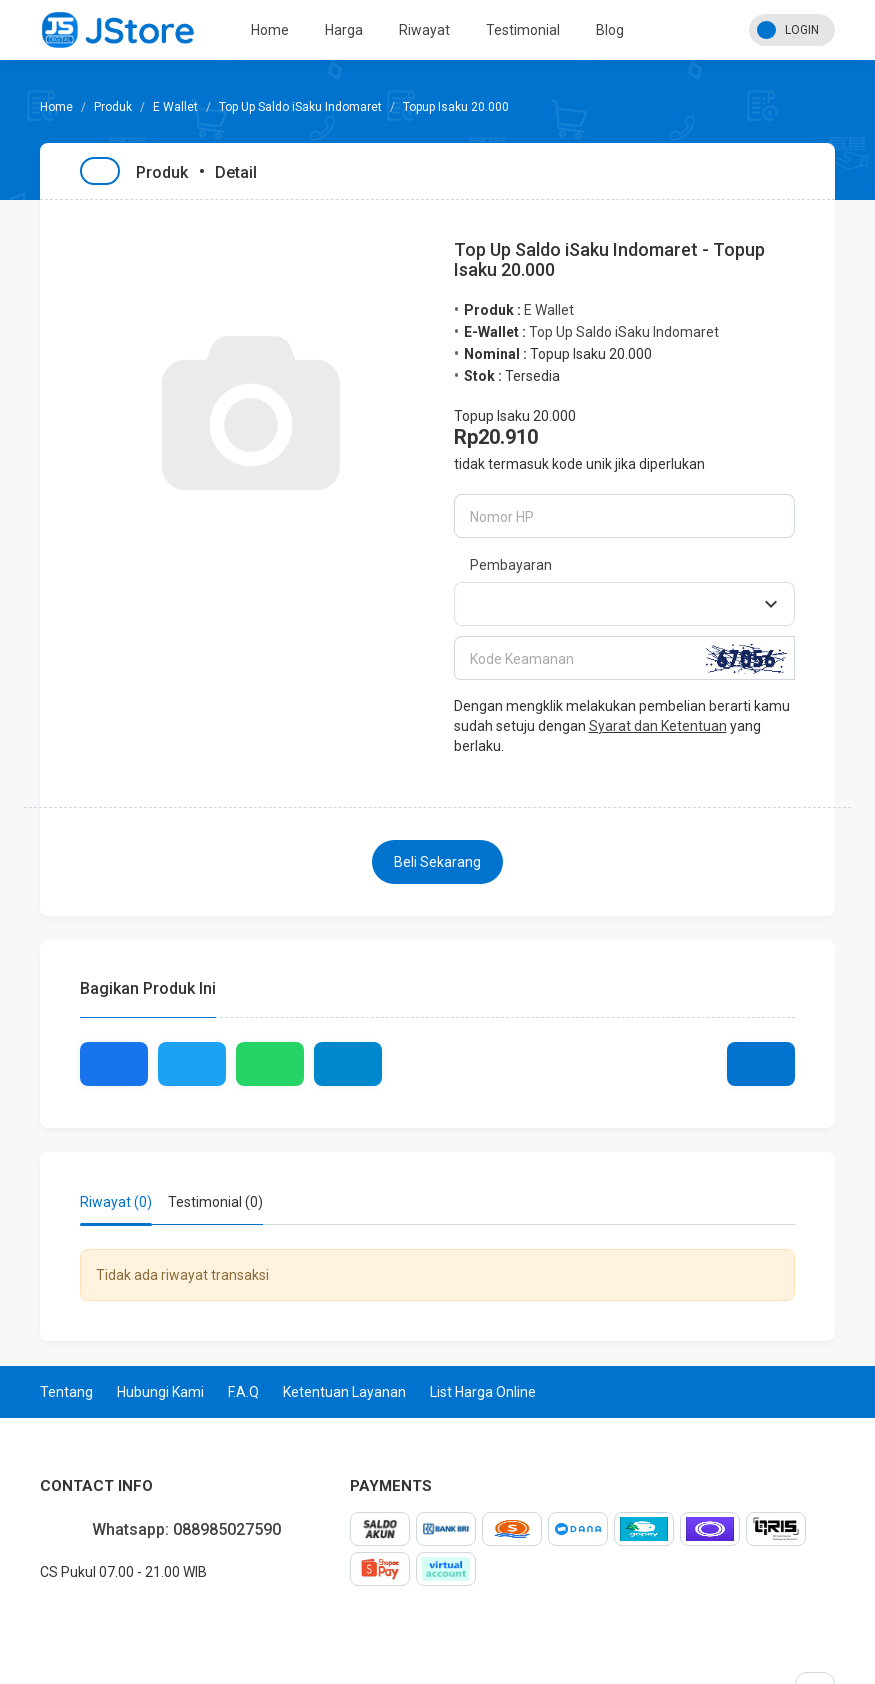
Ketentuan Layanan (344, 1392)
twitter (56, 1616)
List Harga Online (483, 1392)
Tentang (66, 1392)
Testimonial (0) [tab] (215, 1202)
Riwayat (424, 30)
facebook (40, 1616)
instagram (72, 1616)
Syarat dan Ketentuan (658, 726)
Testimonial (523, 30)
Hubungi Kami (160, 1392)
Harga (344, 30)
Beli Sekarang (437, 862)
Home (270, 30)
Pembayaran (511, 565)
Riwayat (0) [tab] (116, 1202)
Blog (610, 30)
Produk (113, 107)
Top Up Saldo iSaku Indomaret (300, 107)
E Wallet (175, 107)
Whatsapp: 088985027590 (186, 1529)
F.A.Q (243, 1392)
